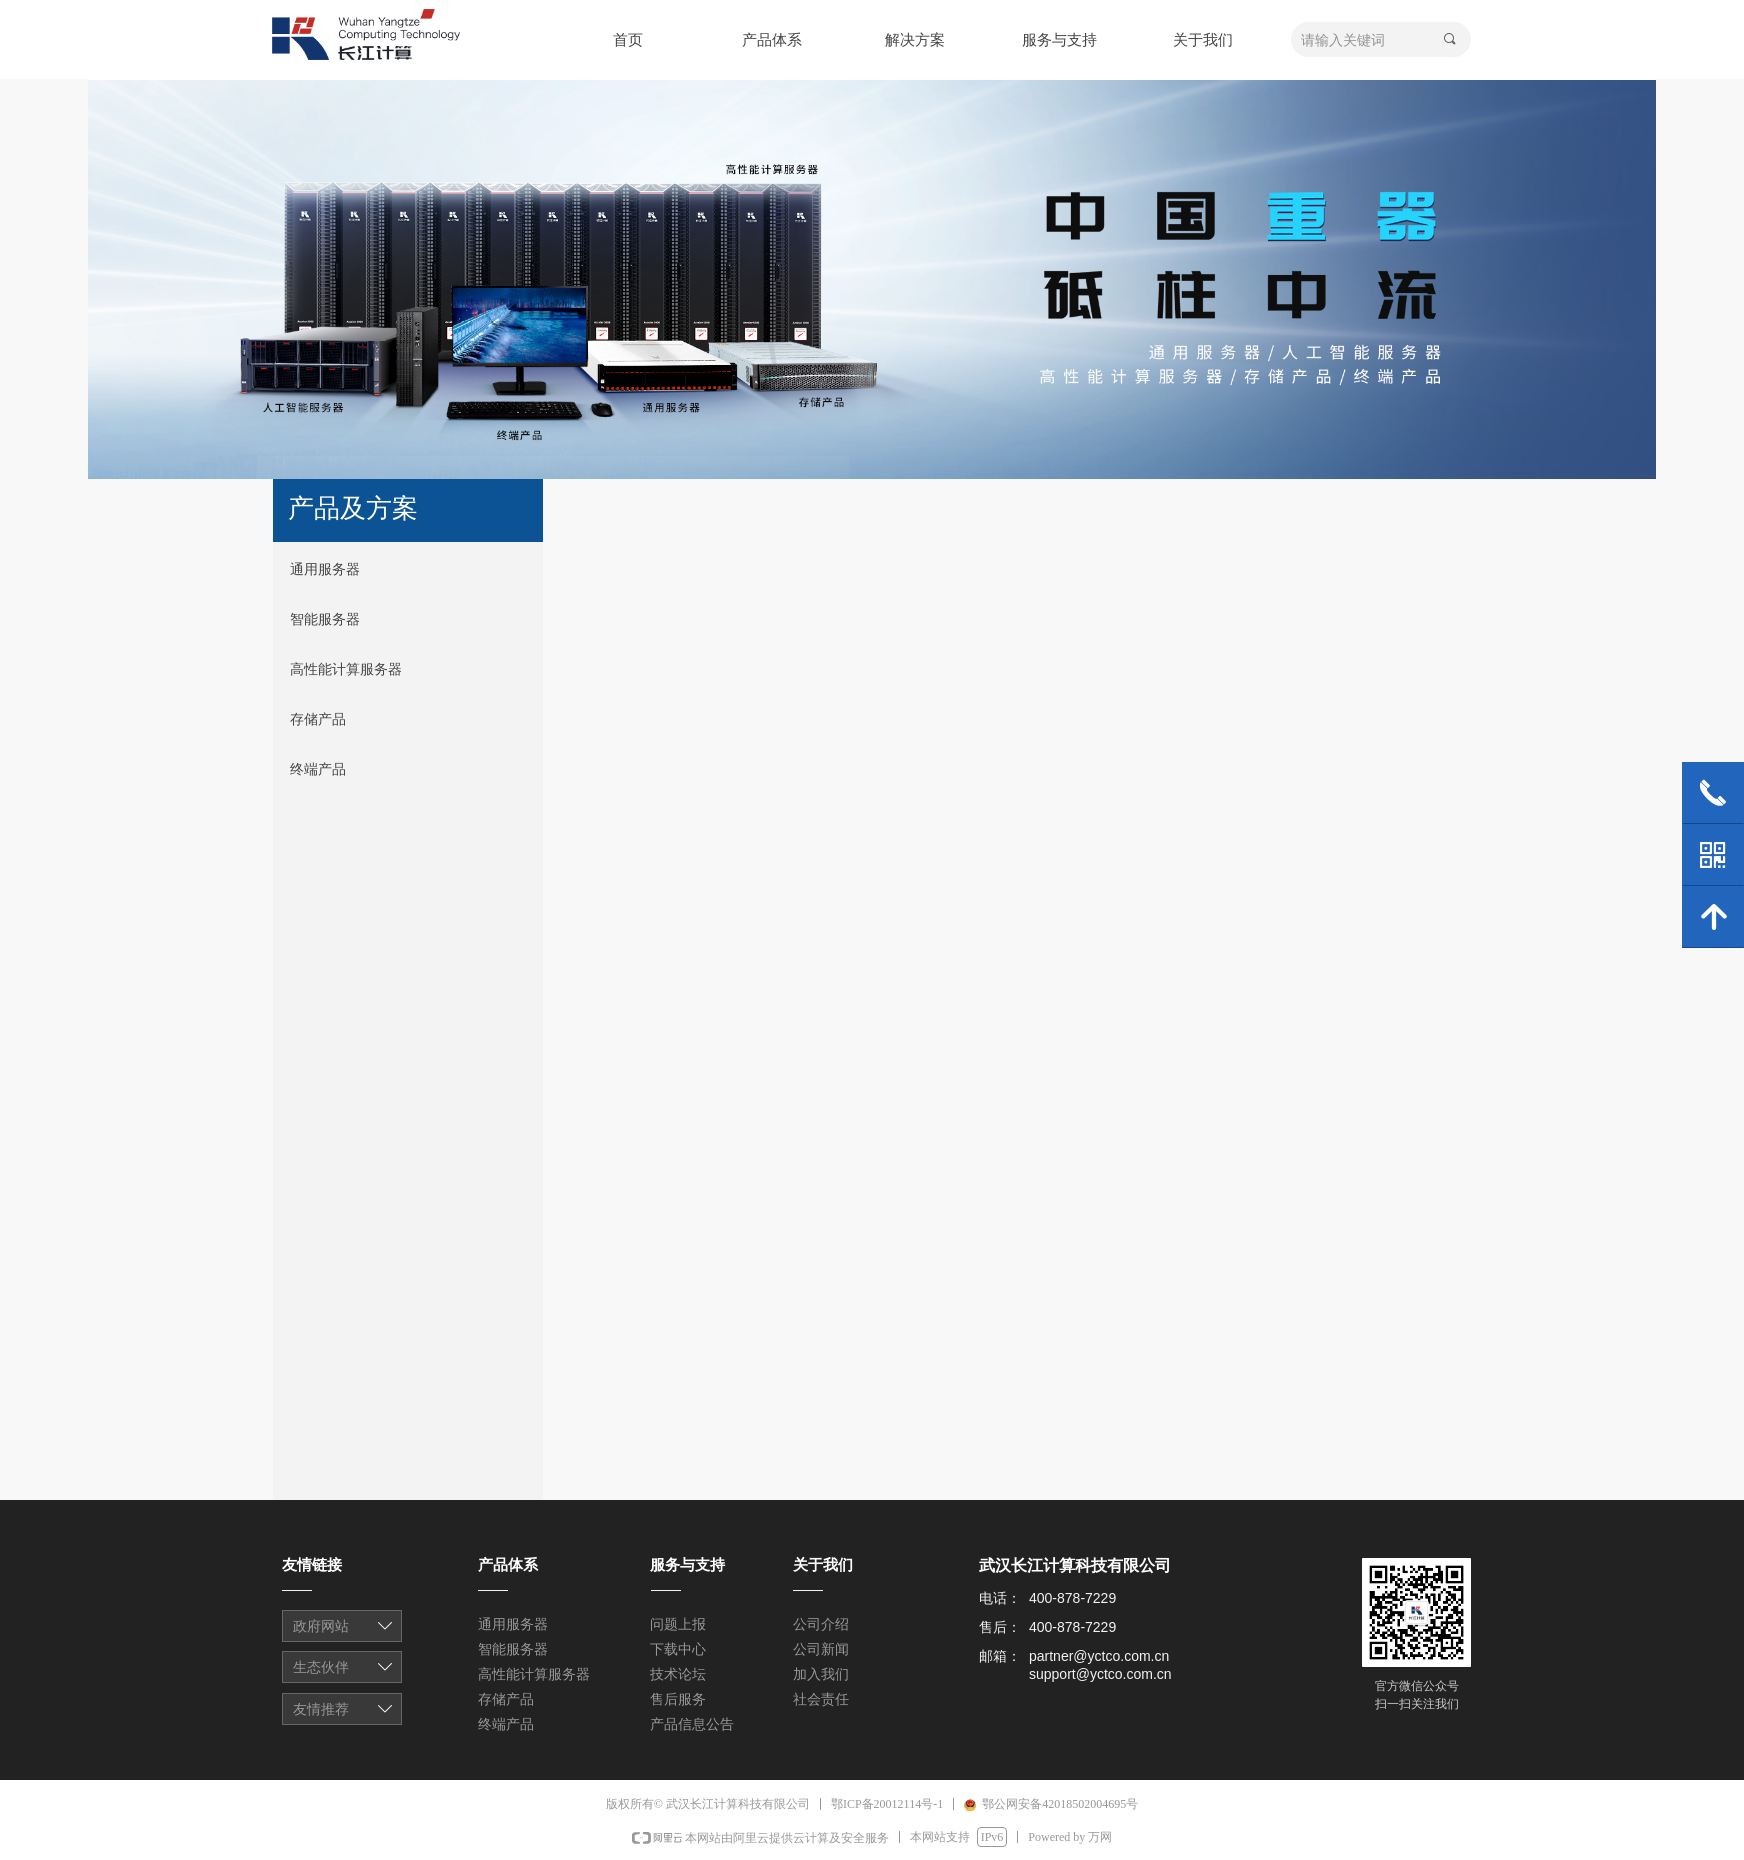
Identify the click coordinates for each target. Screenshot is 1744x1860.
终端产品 (318, 769)
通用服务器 (325, 569)
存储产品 (318, 719)
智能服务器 (325, 619)
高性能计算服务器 (346, 669)
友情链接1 (343, 1628)
